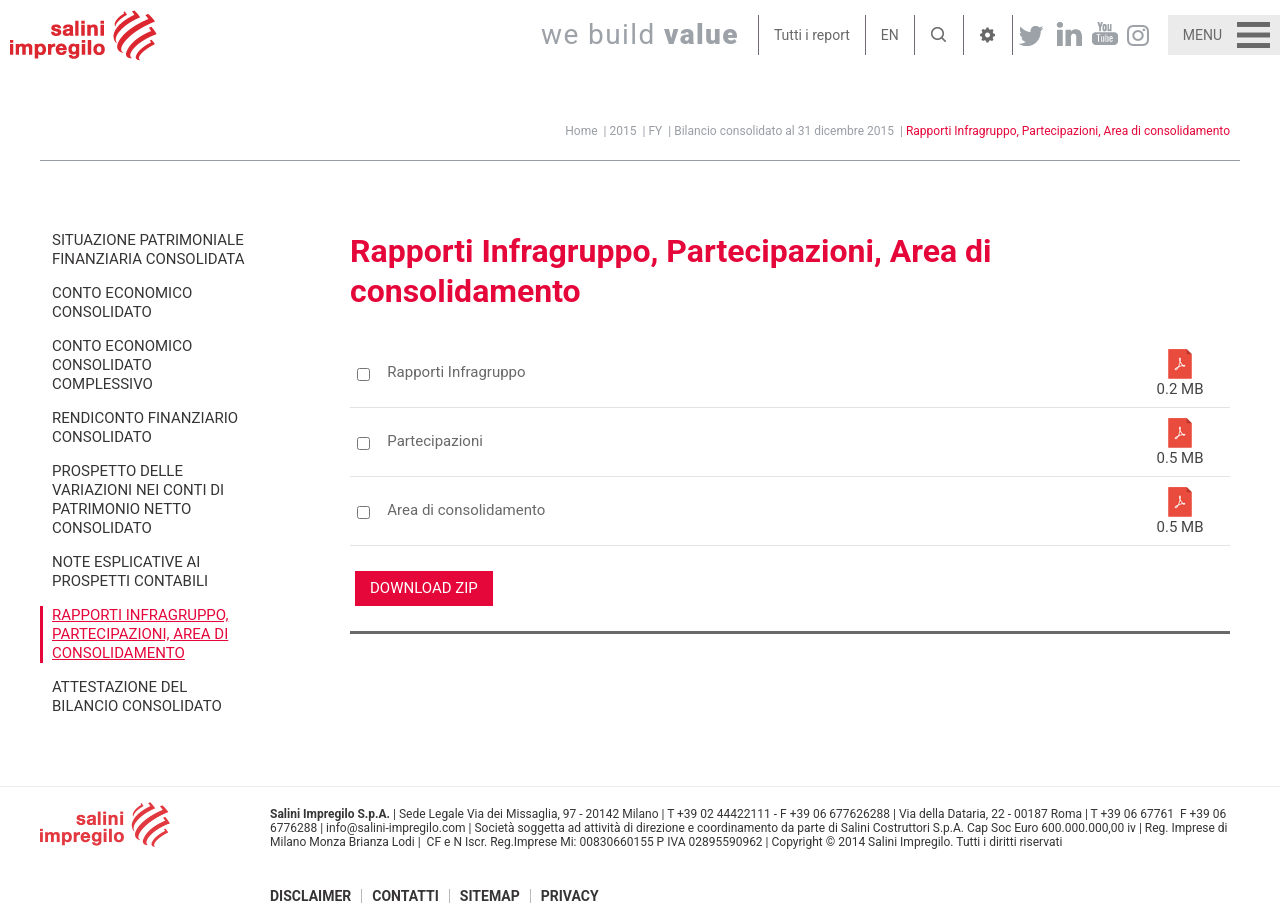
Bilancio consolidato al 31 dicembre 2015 (784, 131)
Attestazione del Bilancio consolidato (137, 696)
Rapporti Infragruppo (456, 372)
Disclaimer (310, 896)
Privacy (570, 896)
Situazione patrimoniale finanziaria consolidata (148, 249)
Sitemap (490, 896)
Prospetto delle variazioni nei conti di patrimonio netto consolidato (138, 499)
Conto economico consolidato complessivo (122, 365)
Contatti (405, 896)
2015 (623, 131)
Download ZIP (424, 588)
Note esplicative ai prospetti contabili (130, 571)
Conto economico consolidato (122, 302)
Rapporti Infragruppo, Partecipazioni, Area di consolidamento (1068, 131)
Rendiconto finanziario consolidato (145, 427)
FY (655, 131)
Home (581, 131)
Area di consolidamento (466, 510)
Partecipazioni (435, 441)
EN (890, 35)
